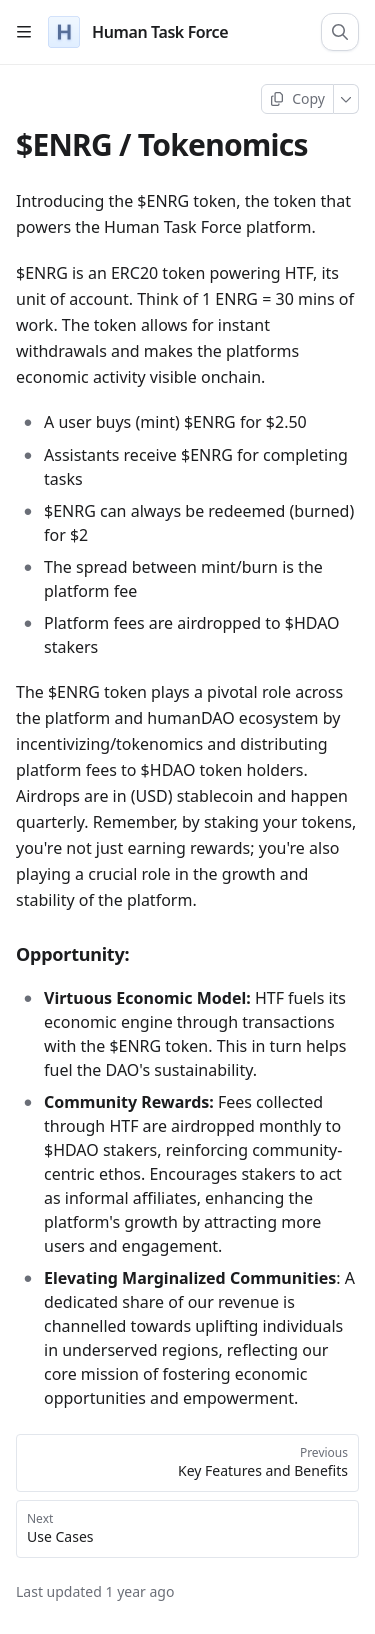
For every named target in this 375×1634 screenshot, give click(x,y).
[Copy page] (297, 99)
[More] (346, 99)
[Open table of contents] (24, 32)
